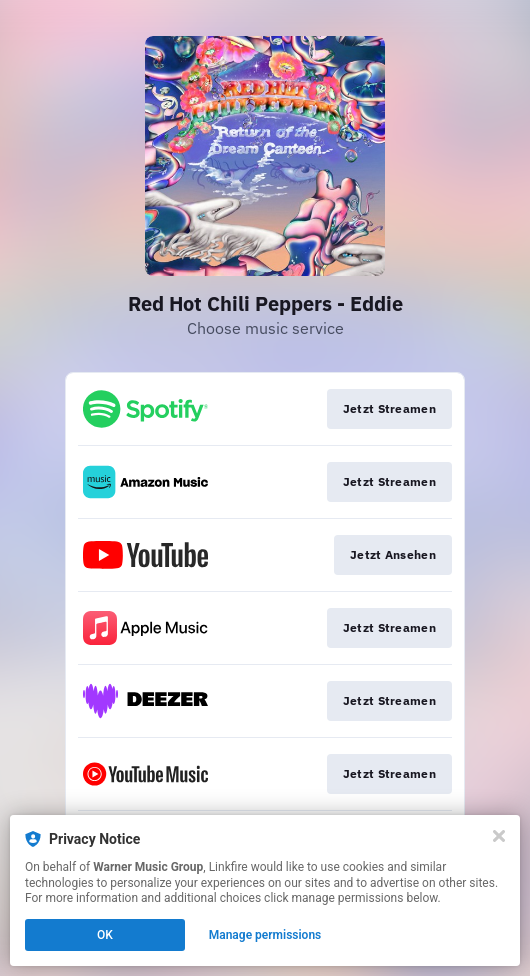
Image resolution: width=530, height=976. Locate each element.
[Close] (499, 836)
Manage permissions (265, 935)
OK (105, 935)
